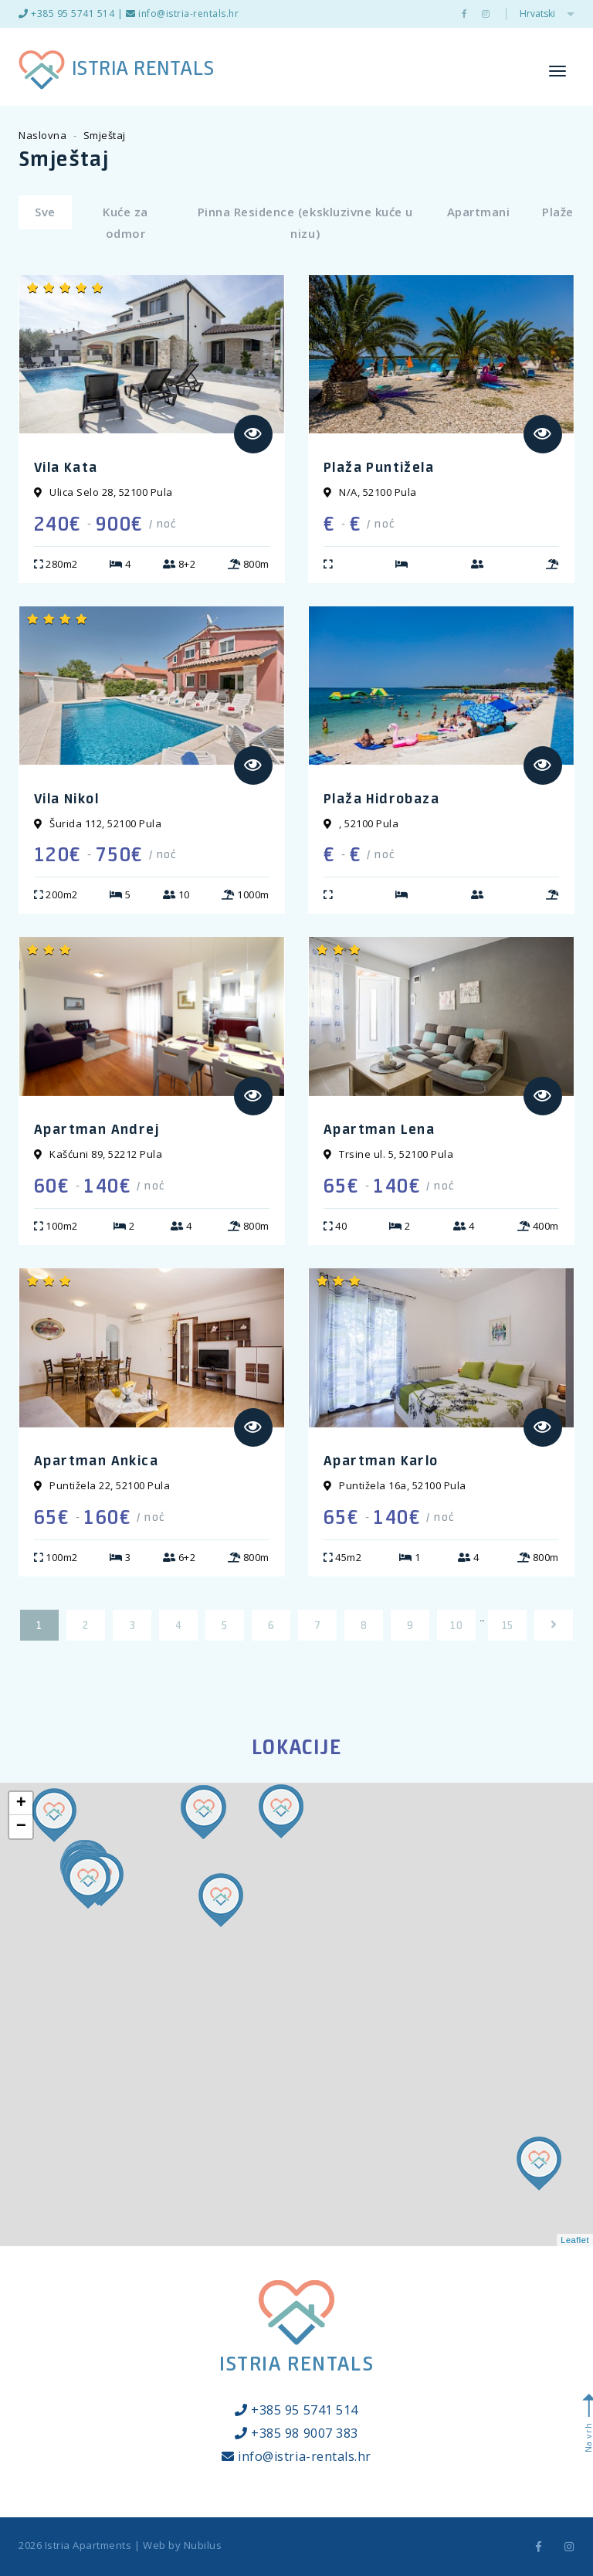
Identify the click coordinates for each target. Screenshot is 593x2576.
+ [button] (21, 1803)
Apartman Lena (379, 1128)
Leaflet (575, 2240)
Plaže (558, 211)
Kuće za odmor (125, 222)
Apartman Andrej (96, 1128)
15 (507, 1624)
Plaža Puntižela (379, 466)
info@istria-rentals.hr (182, 13)
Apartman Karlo (381, 1459)
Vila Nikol (66, 797)
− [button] (21, 1826)
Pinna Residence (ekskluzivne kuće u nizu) (305, 222)
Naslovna (42, 135)
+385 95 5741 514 (66, 13)
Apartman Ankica (96, 1459)
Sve (45, 211)
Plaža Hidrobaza (381, 797)
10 (456, 1624)
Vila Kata (66, 466)
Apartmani (478, 211)
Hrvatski (547, 13)
